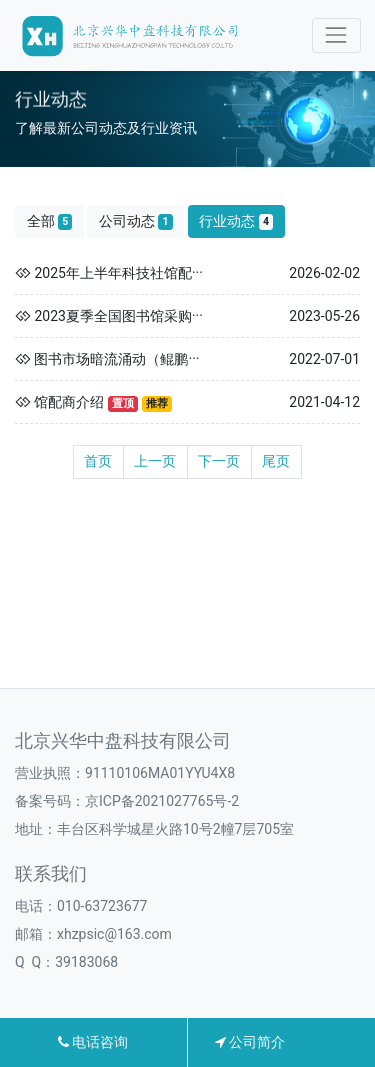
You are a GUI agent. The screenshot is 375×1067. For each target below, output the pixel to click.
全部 (50, 221)
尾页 (276, 461)
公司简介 (250, 1042)
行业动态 (236, 221)
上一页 (155, 461)
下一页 (219, 461)
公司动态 (136, 221)
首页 (98, 461)
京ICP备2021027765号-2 (162, 801)
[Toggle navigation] (336, 35)
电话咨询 (93, 1042)
